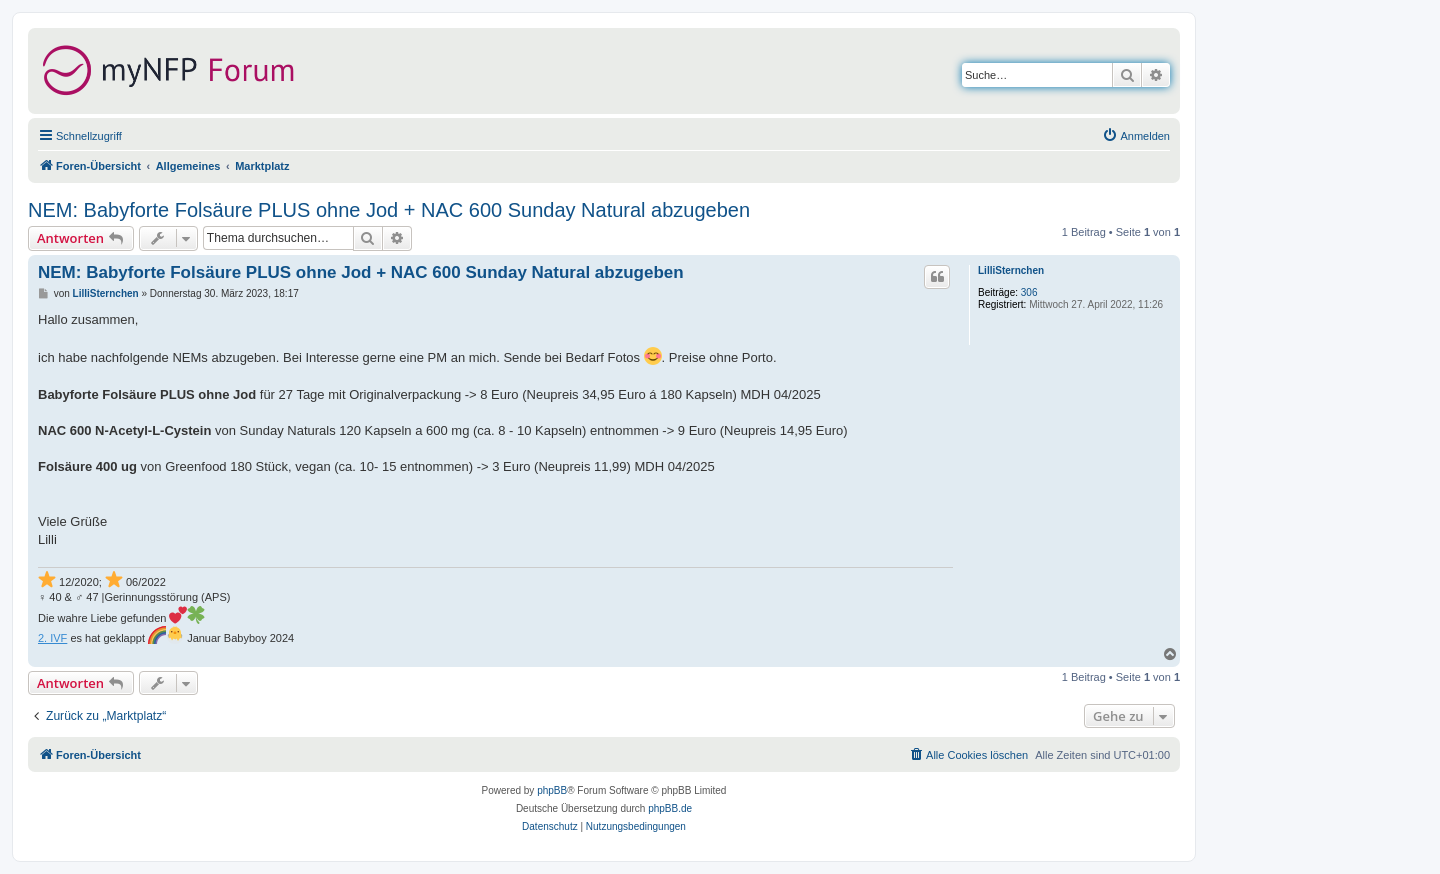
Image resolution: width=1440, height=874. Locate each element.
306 (1029, 292)
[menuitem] (1136, 136)
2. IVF (52, 638)
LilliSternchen (1011, 270)
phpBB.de (670, 808)
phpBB (552, 790)
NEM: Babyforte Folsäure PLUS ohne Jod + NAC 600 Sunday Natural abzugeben (389, 210)
